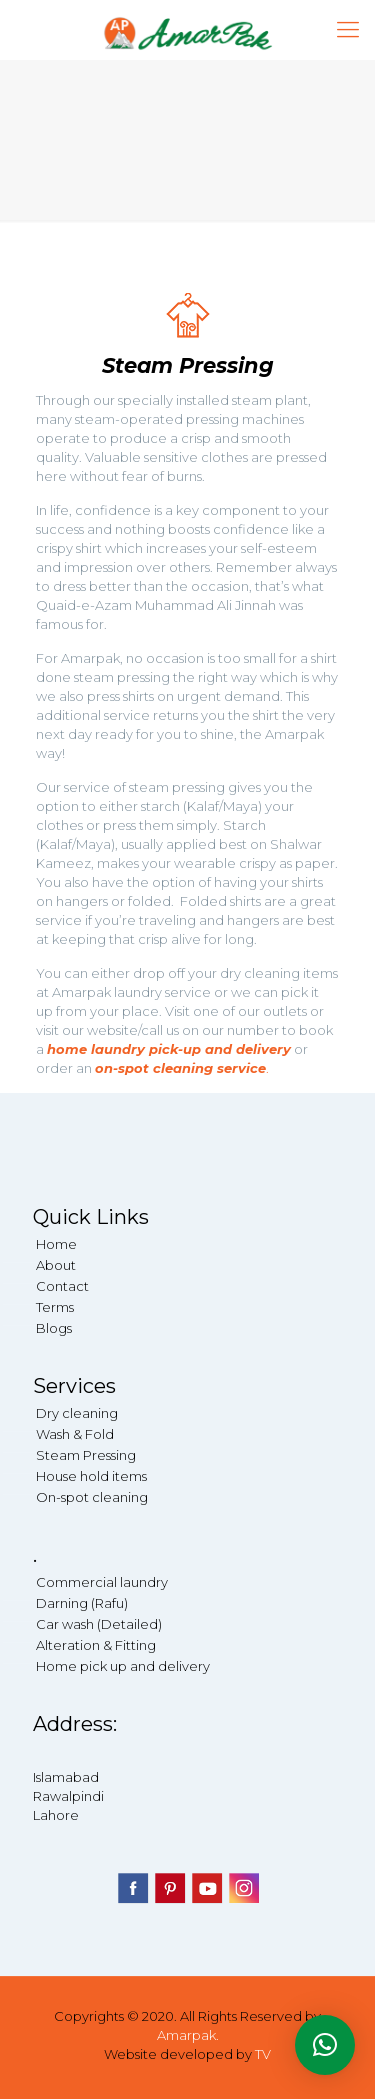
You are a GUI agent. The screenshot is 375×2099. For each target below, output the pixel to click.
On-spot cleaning (92, 1497)
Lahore (56, 1815)
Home (56, 1244)
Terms (55, 1307)
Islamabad (66, 1777)
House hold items (91, 1476)
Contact (62, 1286)
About (56, 1265)
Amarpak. (188, 2035)
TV (263, 2054)
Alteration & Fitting (96, 1645)
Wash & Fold (75, 1434)
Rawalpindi (68, 1796)
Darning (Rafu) (82, 1603)
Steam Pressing (86, 1455)
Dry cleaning (77, 1413)
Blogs (54, 1328)
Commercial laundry (102, 1582)
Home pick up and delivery (123, 1666)
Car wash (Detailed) (99, 1624)
